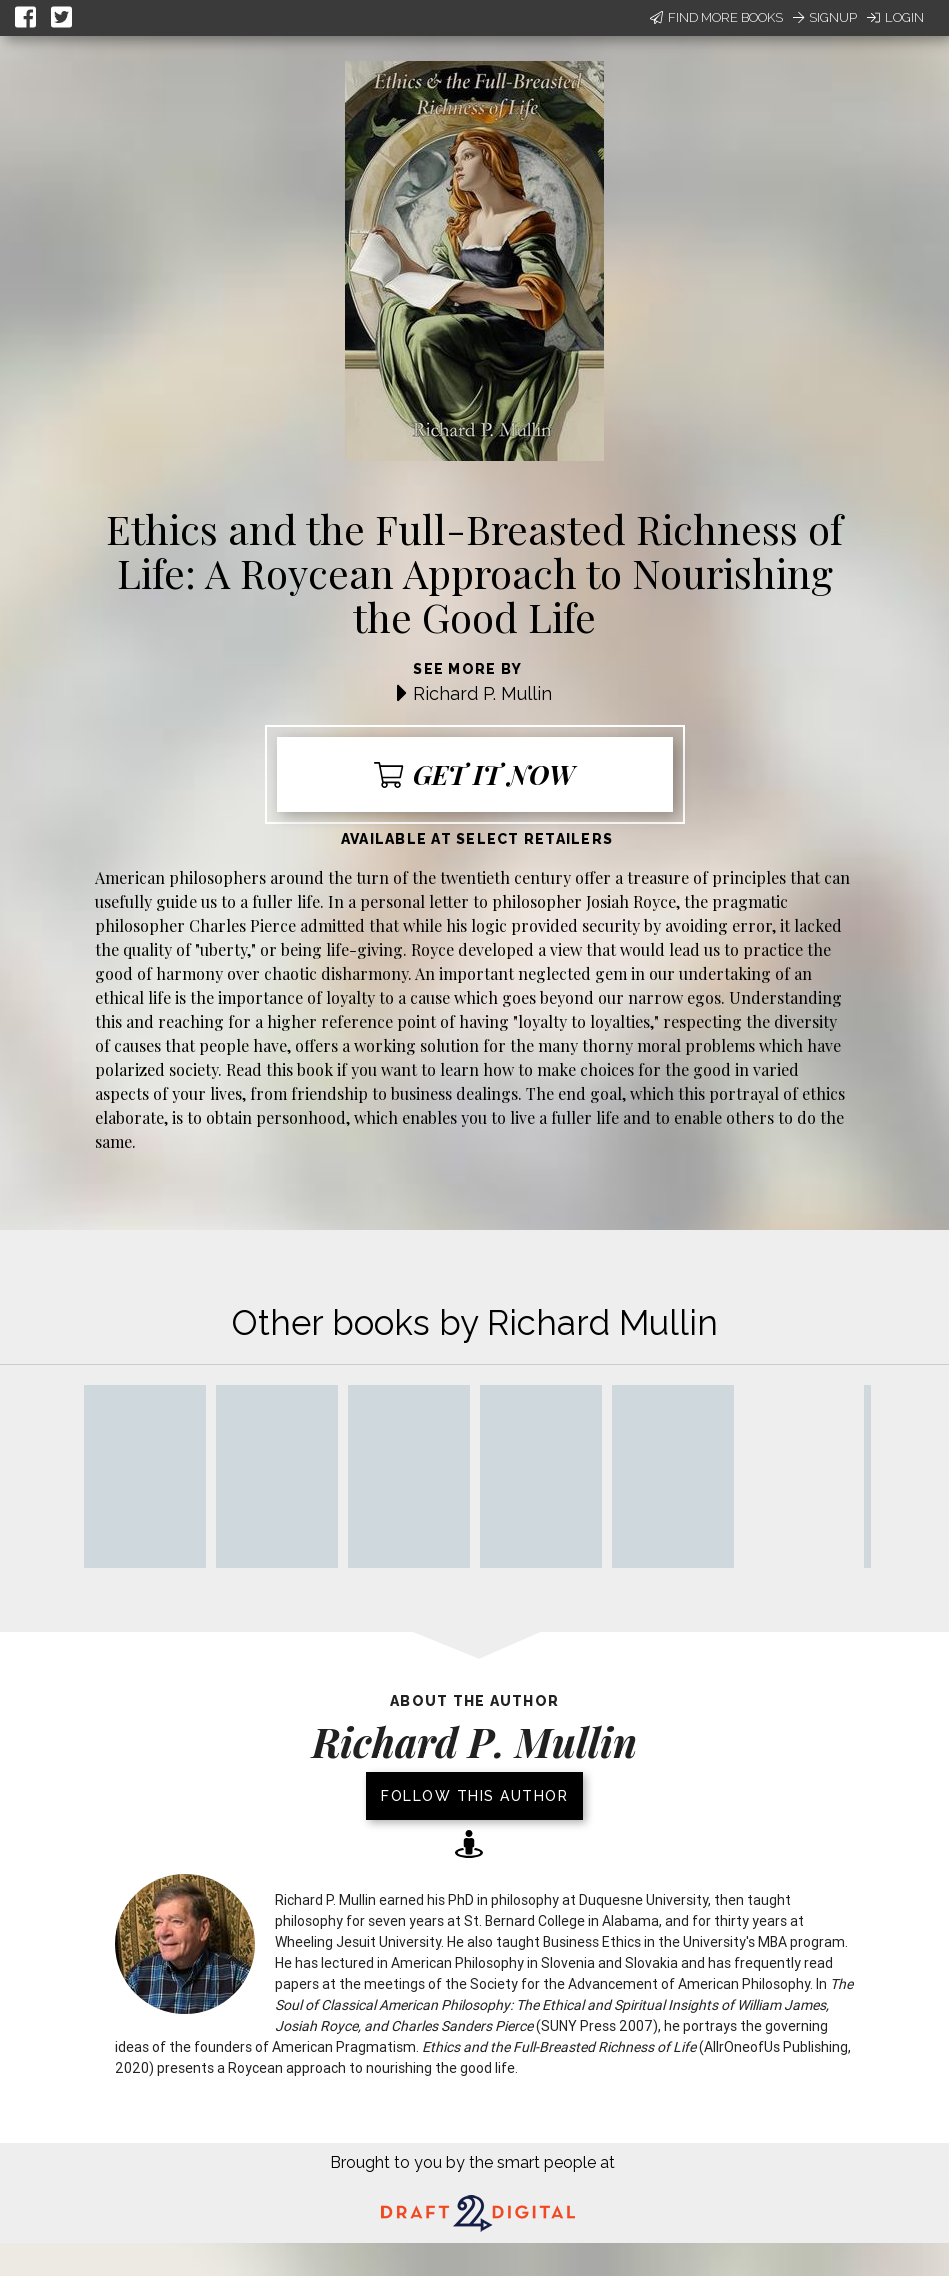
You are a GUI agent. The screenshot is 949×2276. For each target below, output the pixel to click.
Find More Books (716, 17)
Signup (825, 17)
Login (895, 17)
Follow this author (474, 1796)
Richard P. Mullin (482, 693)
